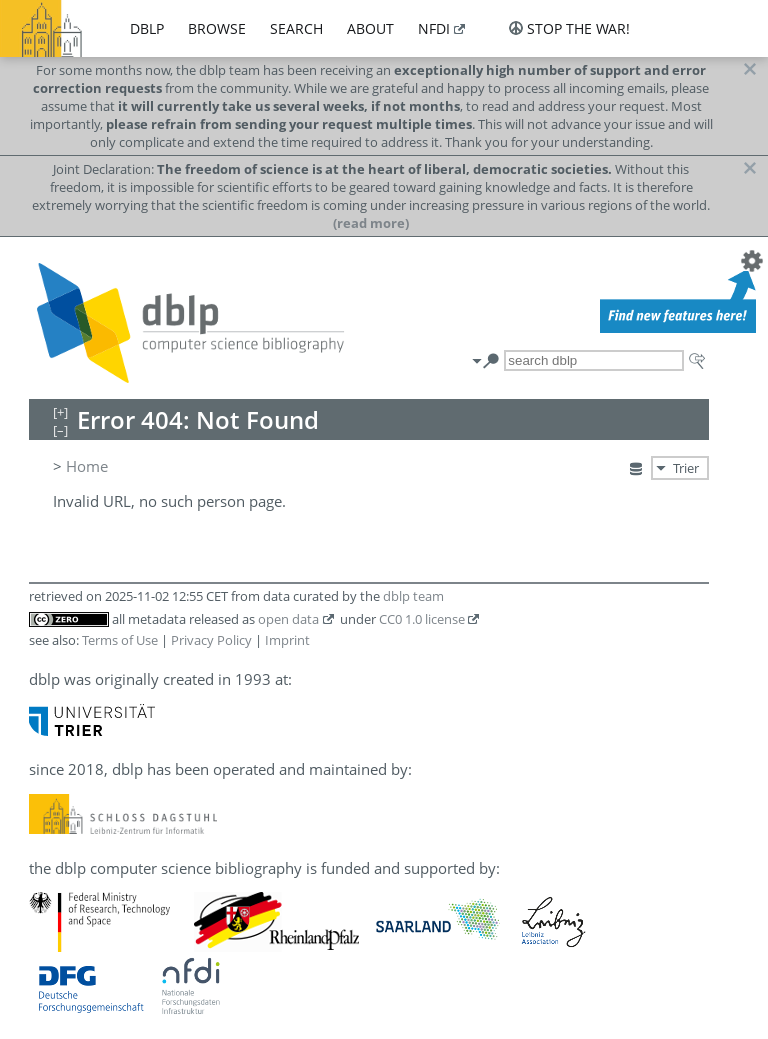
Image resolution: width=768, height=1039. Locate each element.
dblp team (413, 596)
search (296, 28)
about (370, 28)
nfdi (434, 28)
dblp (147, 28)
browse (217, 28)
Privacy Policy (211, 640)
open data (288, 619)
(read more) (371, 223)
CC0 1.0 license (422, 619)
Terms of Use (120, 640)
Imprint (287, 640)
